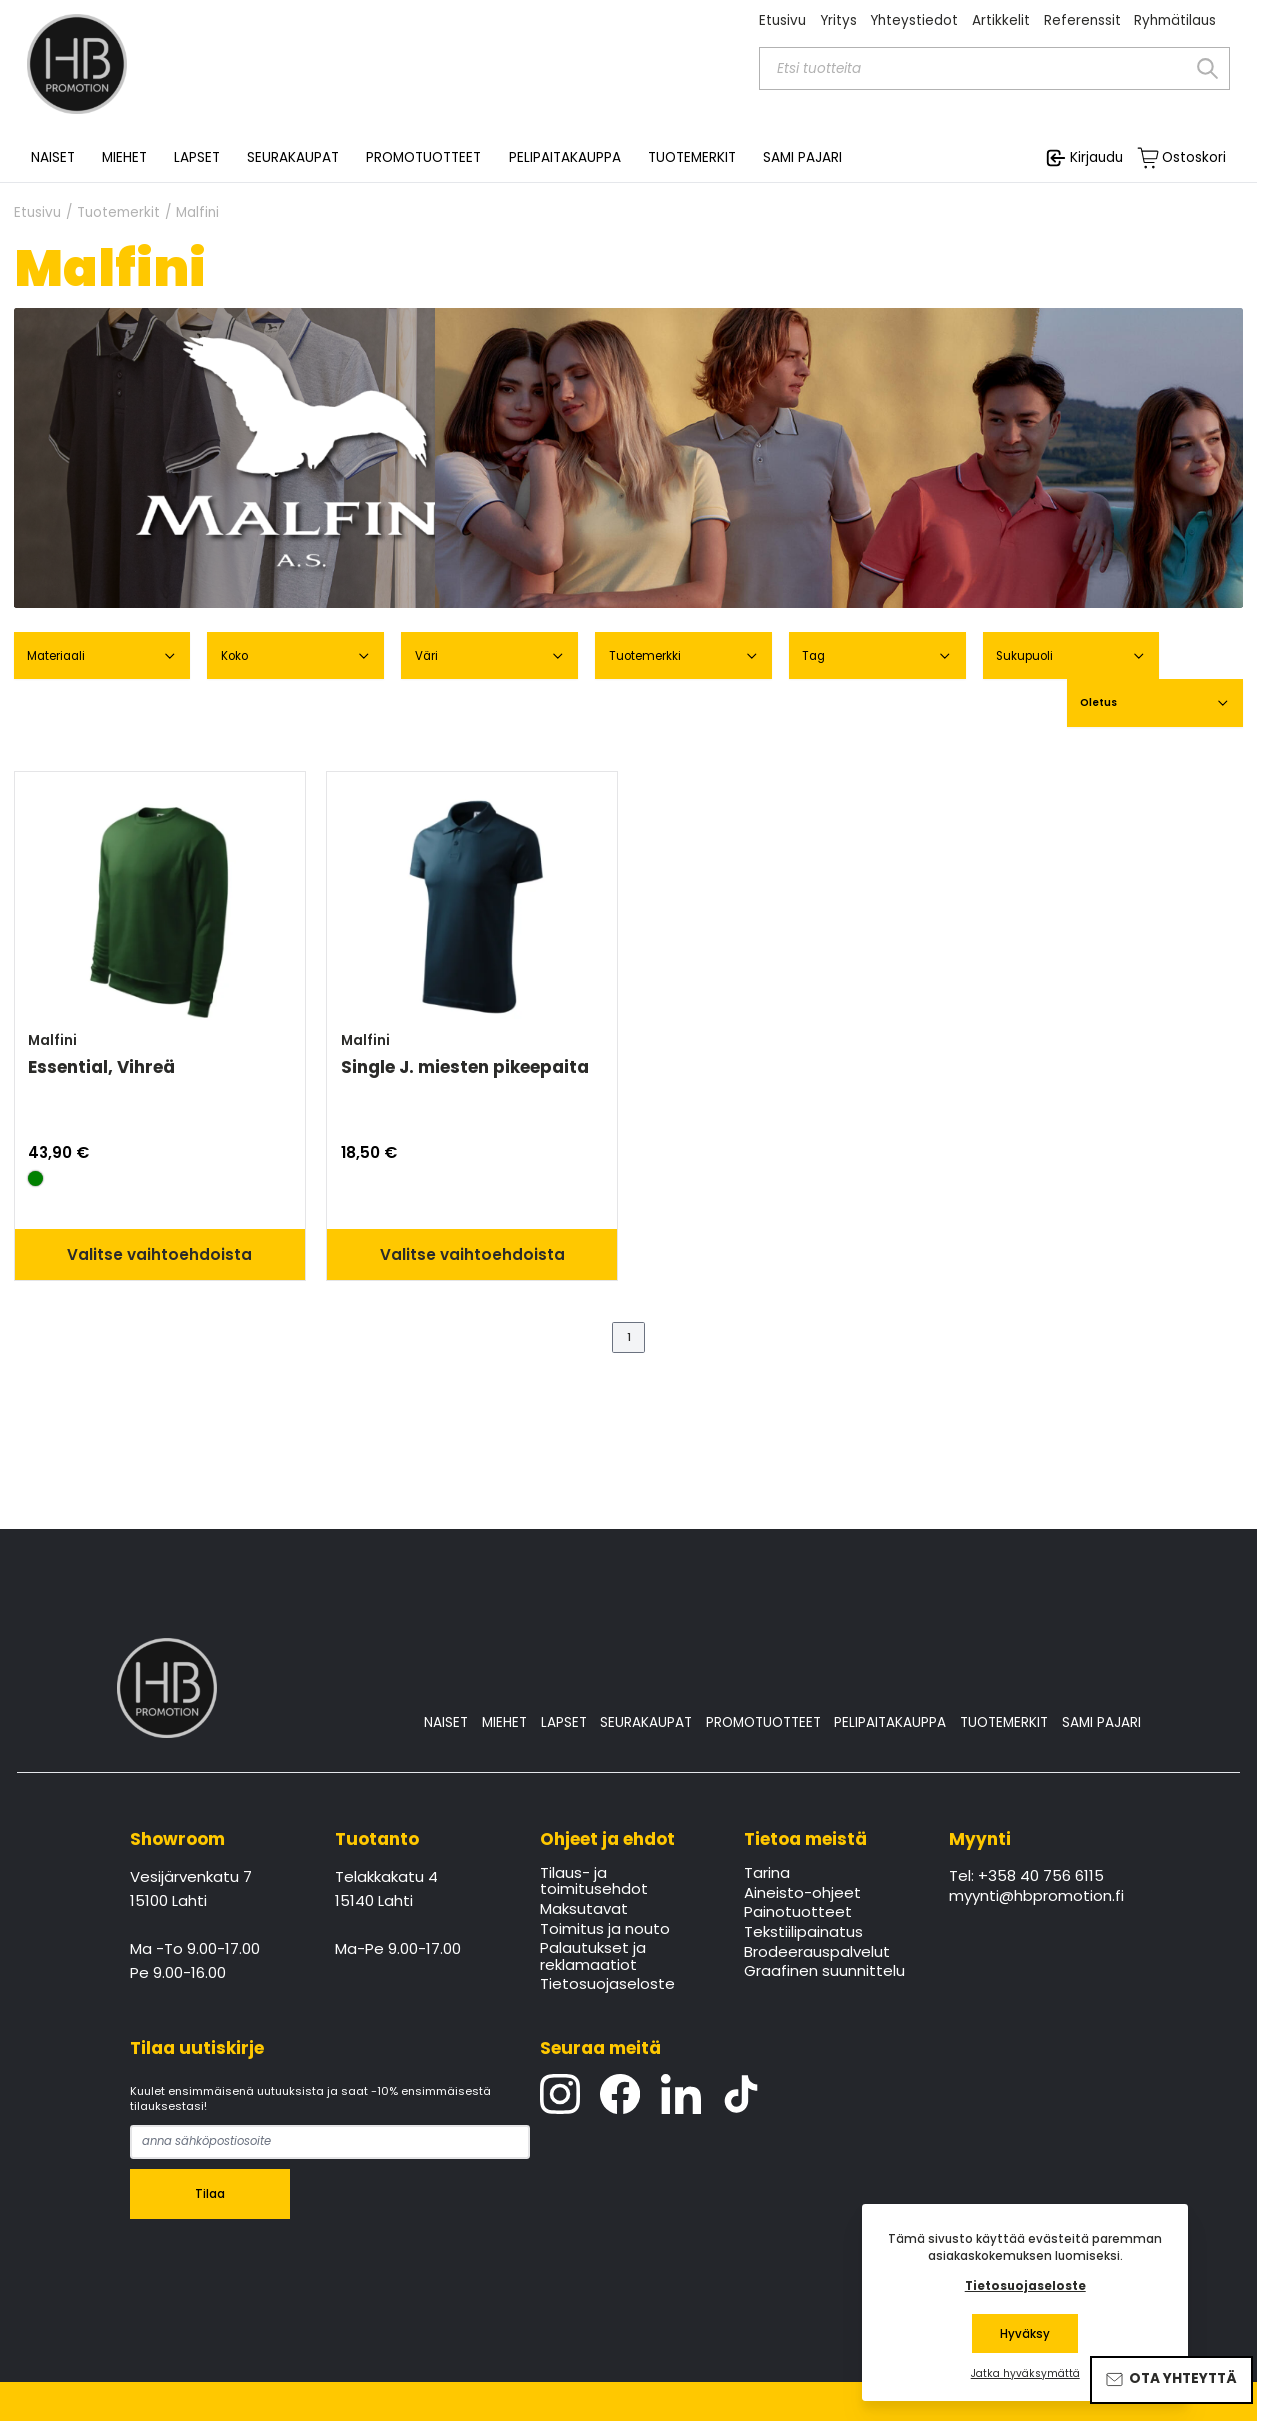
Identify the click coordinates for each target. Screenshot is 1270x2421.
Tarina (767, 1874)
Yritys (838, 20)
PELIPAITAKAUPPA (890, 1722)
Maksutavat (584, 1910)
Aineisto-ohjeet (802, 1894)
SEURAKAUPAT (293, 158)
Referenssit (1082, 20)
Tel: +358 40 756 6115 (1026, 1877)
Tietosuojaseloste (607, 1985)
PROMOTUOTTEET (763, 1722)
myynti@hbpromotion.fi (1036, 1897)
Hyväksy (1025, 2334)
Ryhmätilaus (1175, 20)
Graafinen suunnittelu (824, 1972)
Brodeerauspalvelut (817, 1953)
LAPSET (564, 1722)
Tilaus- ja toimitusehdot (594, 1882)
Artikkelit (1001, 20)
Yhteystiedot (914, 20)
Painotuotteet (798, 1913)
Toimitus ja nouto (605, 1930)
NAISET (446, 1722)
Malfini (197, 213)
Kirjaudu (1096, 157)
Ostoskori (1194, 158)
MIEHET (504, 1722)
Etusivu (782, 20)
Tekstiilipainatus (803, 1933)
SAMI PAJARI (802, 158)
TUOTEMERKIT (1004, 1722)
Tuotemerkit (118, 213)
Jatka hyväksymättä (1025, 2374)
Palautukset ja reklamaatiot (593, 1957)
